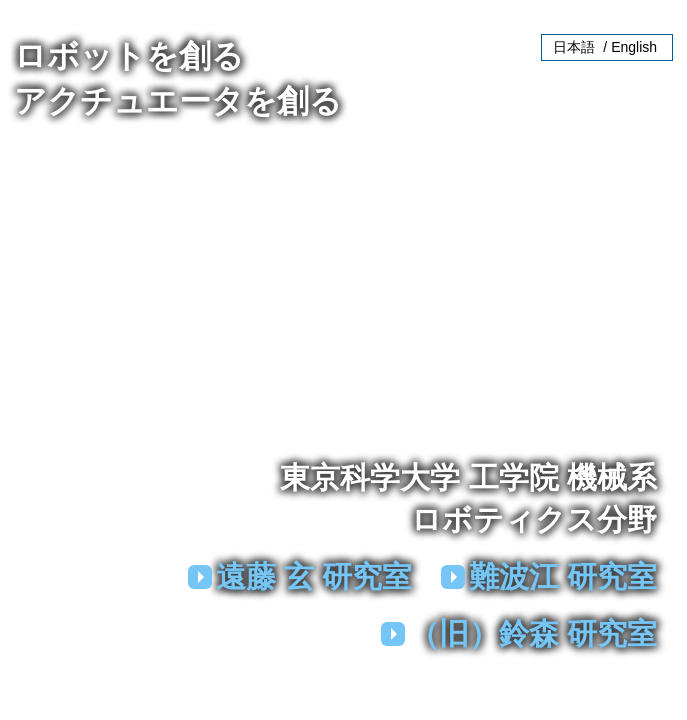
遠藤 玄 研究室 (314, 576)
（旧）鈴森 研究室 (533, 633)
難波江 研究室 (563, 576)
